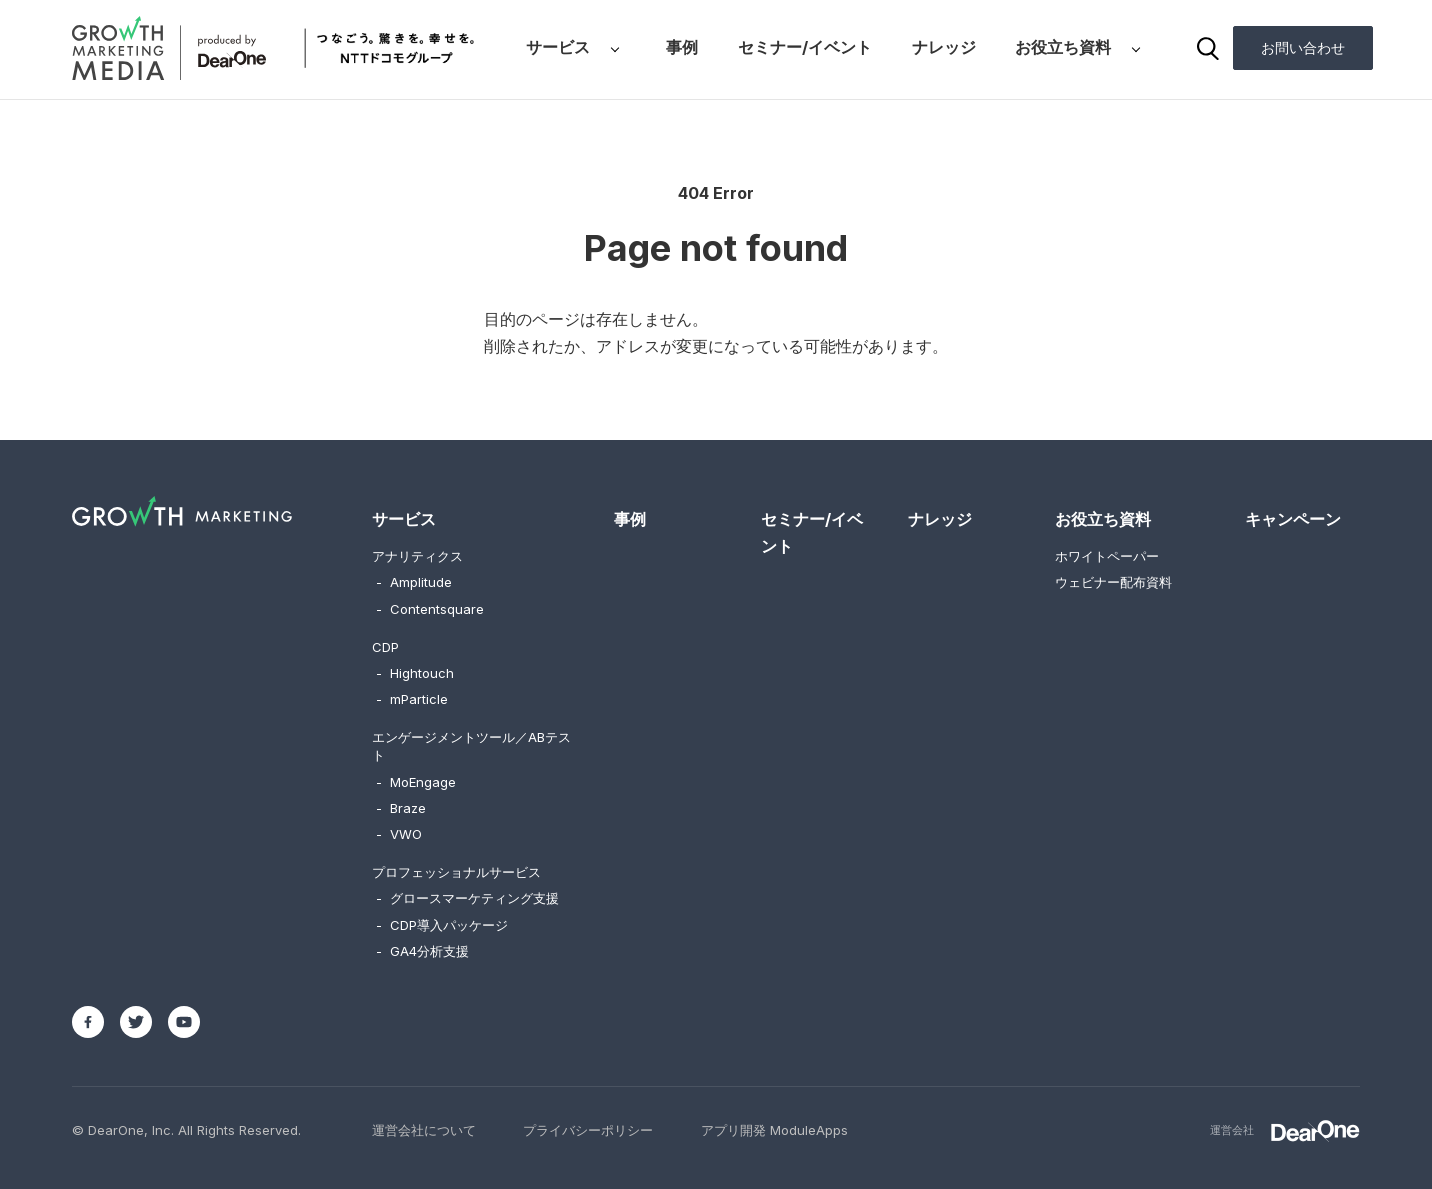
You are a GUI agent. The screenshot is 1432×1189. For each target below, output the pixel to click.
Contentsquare (430, 609)
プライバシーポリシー (588, 1130)
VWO (399, 834)
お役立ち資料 (1063, 47)
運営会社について (424, 1130)
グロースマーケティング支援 (467, 898)
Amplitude (414, 582)
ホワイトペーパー (1107, 556)
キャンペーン (1293, 519)
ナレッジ (944, 47)
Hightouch (415, 673)
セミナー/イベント (805, 47)
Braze (401, 808)
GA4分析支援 (422, 951)
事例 (682, 47)
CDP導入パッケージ (442, 925)
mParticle (412, 699)
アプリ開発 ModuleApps (774, 1130)
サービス (558, 47)
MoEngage (416, 782)
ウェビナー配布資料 (1113, 582)
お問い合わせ (1303, 47)
